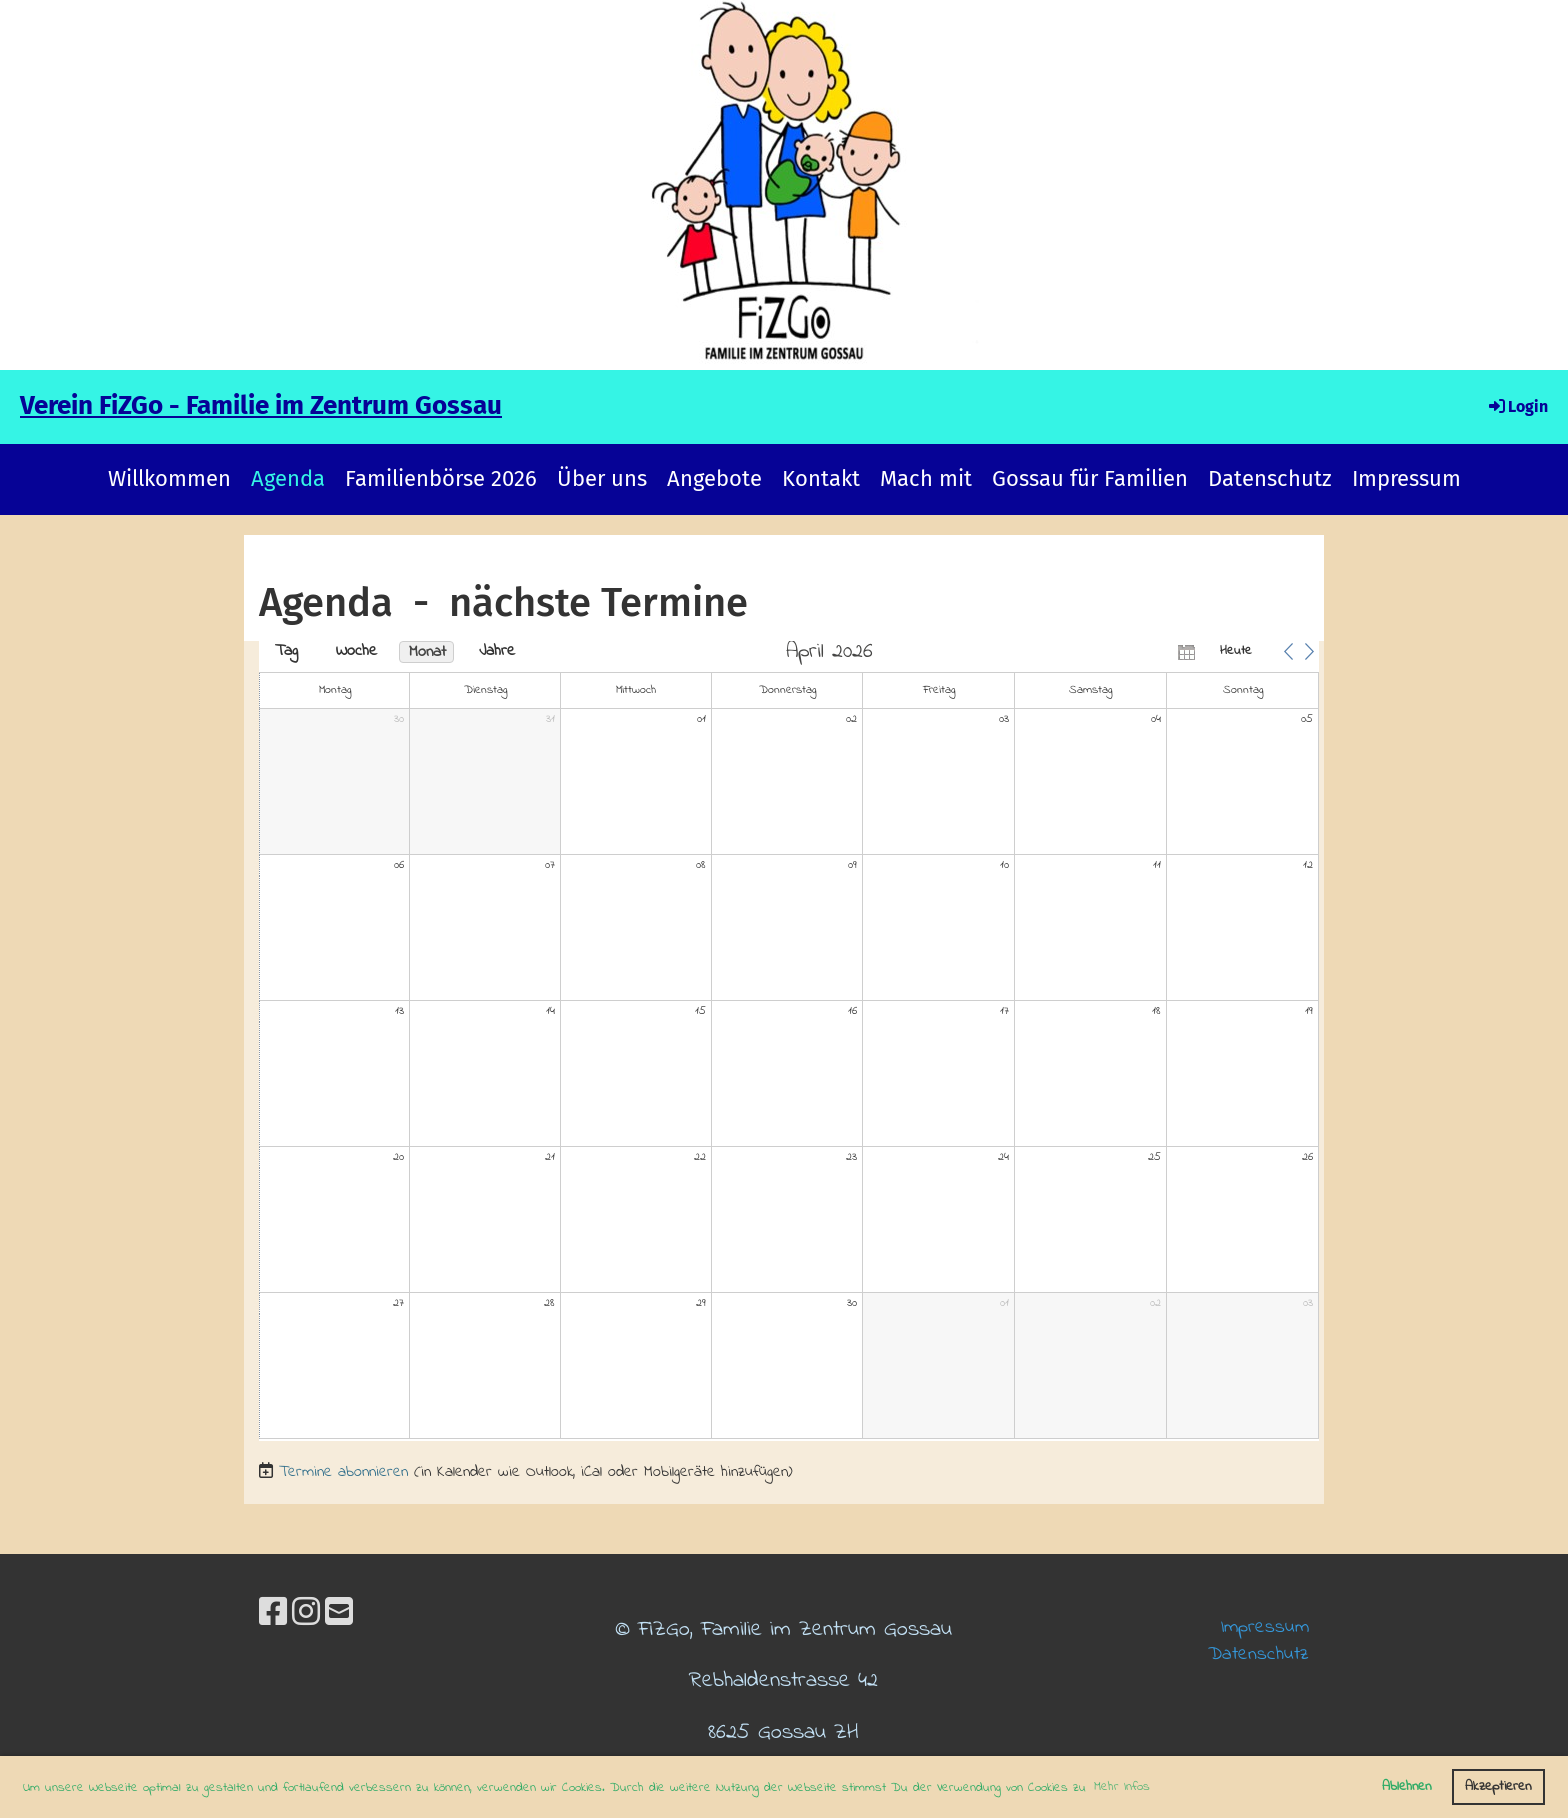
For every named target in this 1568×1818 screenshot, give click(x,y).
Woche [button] (356, 651)
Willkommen (169, 478)
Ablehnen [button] (1406, 1786)
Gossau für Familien (1090, 478)
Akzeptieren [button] (1498, 1786)
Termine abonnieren (343, 1472)
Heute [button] (1236, 650)
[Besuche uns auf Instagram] (306, 1615)
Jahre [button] (497, 651)
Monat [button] (427, 652)
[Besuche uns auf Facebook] (273, 1615)
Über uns (602, 478)
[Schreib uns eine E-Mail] (339, 1615)
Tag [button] (286, 651)
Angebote (714, 478)
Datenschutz (1270, 478)
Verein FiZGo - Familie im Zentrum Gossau (261, 405)
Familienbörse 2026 (441, 478)
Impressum (1406, 478)
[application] (789, 1041)
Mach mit (926, 478)
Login (1517, 406)
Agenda (288, 478)
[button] (1288, 651)
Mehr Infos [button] (1122, 1786)
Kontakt (821, 478)
